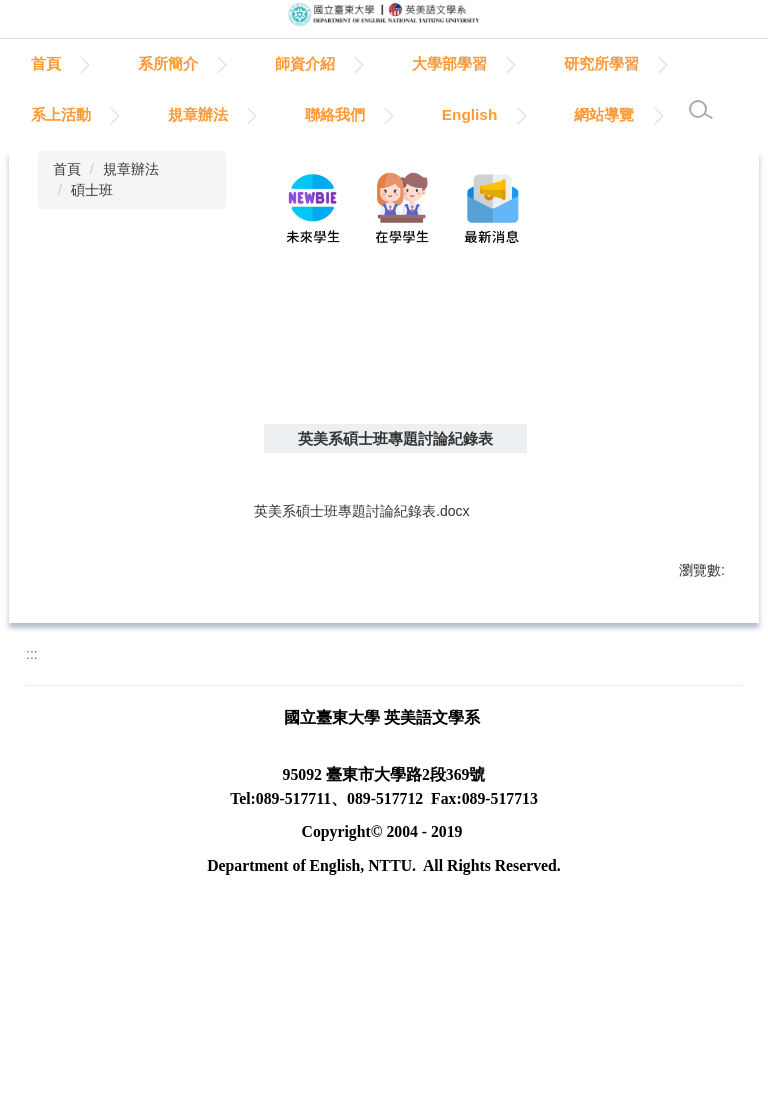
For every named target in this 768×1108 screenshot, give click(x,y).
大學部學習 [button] (541, 63)
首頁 (138, 63)
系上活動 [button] (213, 114)
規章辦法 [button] (350, 114)
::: (38, 63)
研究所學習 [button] (68, 114)
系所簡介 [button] (260, 63)
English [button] (622, 114)
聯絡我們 (487, 114)
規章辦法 (131, 219)
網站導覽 (61, 165)
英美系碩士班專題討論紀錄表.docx (375, 563)
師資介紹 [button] (397, 63)
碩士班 (92, 240)
